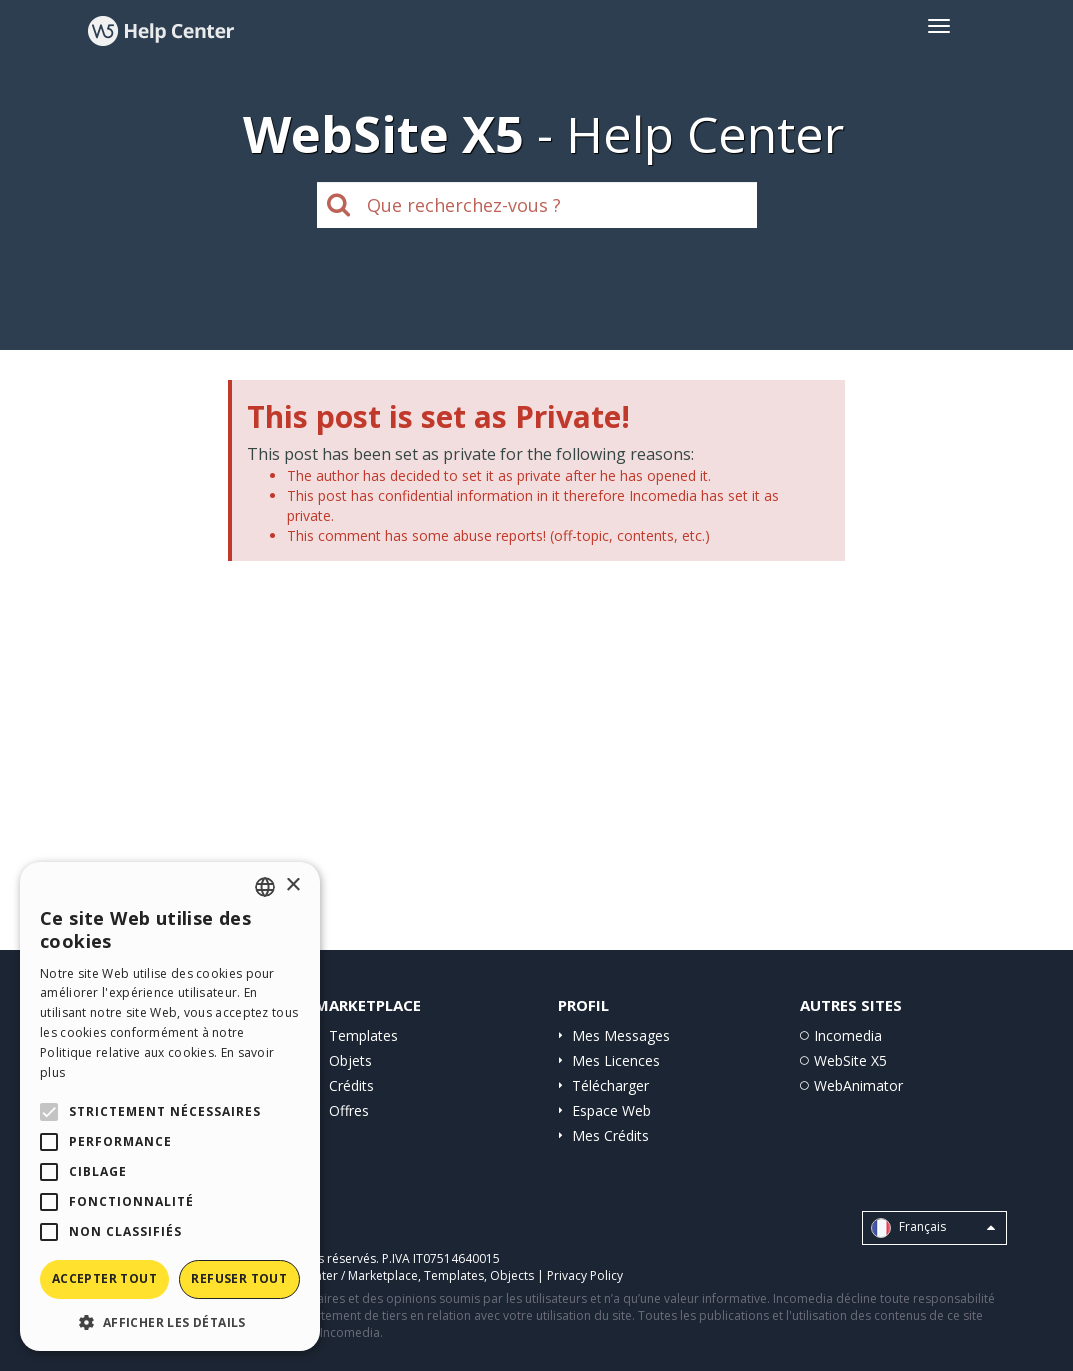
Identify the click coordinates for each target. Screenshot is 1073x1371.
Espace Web (611, 1110)
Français (933, 1228)
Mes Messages (621, 1035)
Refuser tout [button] (239, 1278)
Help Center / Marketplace (344, 1275)
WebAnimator (858, 1085)
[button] (170, 1321)
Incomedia (848, 1035)
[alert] (170, 1106)
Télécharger (610, 1085)
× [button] (292, 885)
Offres (349, 1110)
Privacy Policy (585, 1275)
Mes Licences (616, 1060)
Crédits (351, 1085)
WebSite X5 (850, 1060)
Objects (512, 1275)
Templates (363, 1035)
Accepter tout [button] (104, 1278)
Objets (350, 1060)
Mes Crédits (610, 1135)
